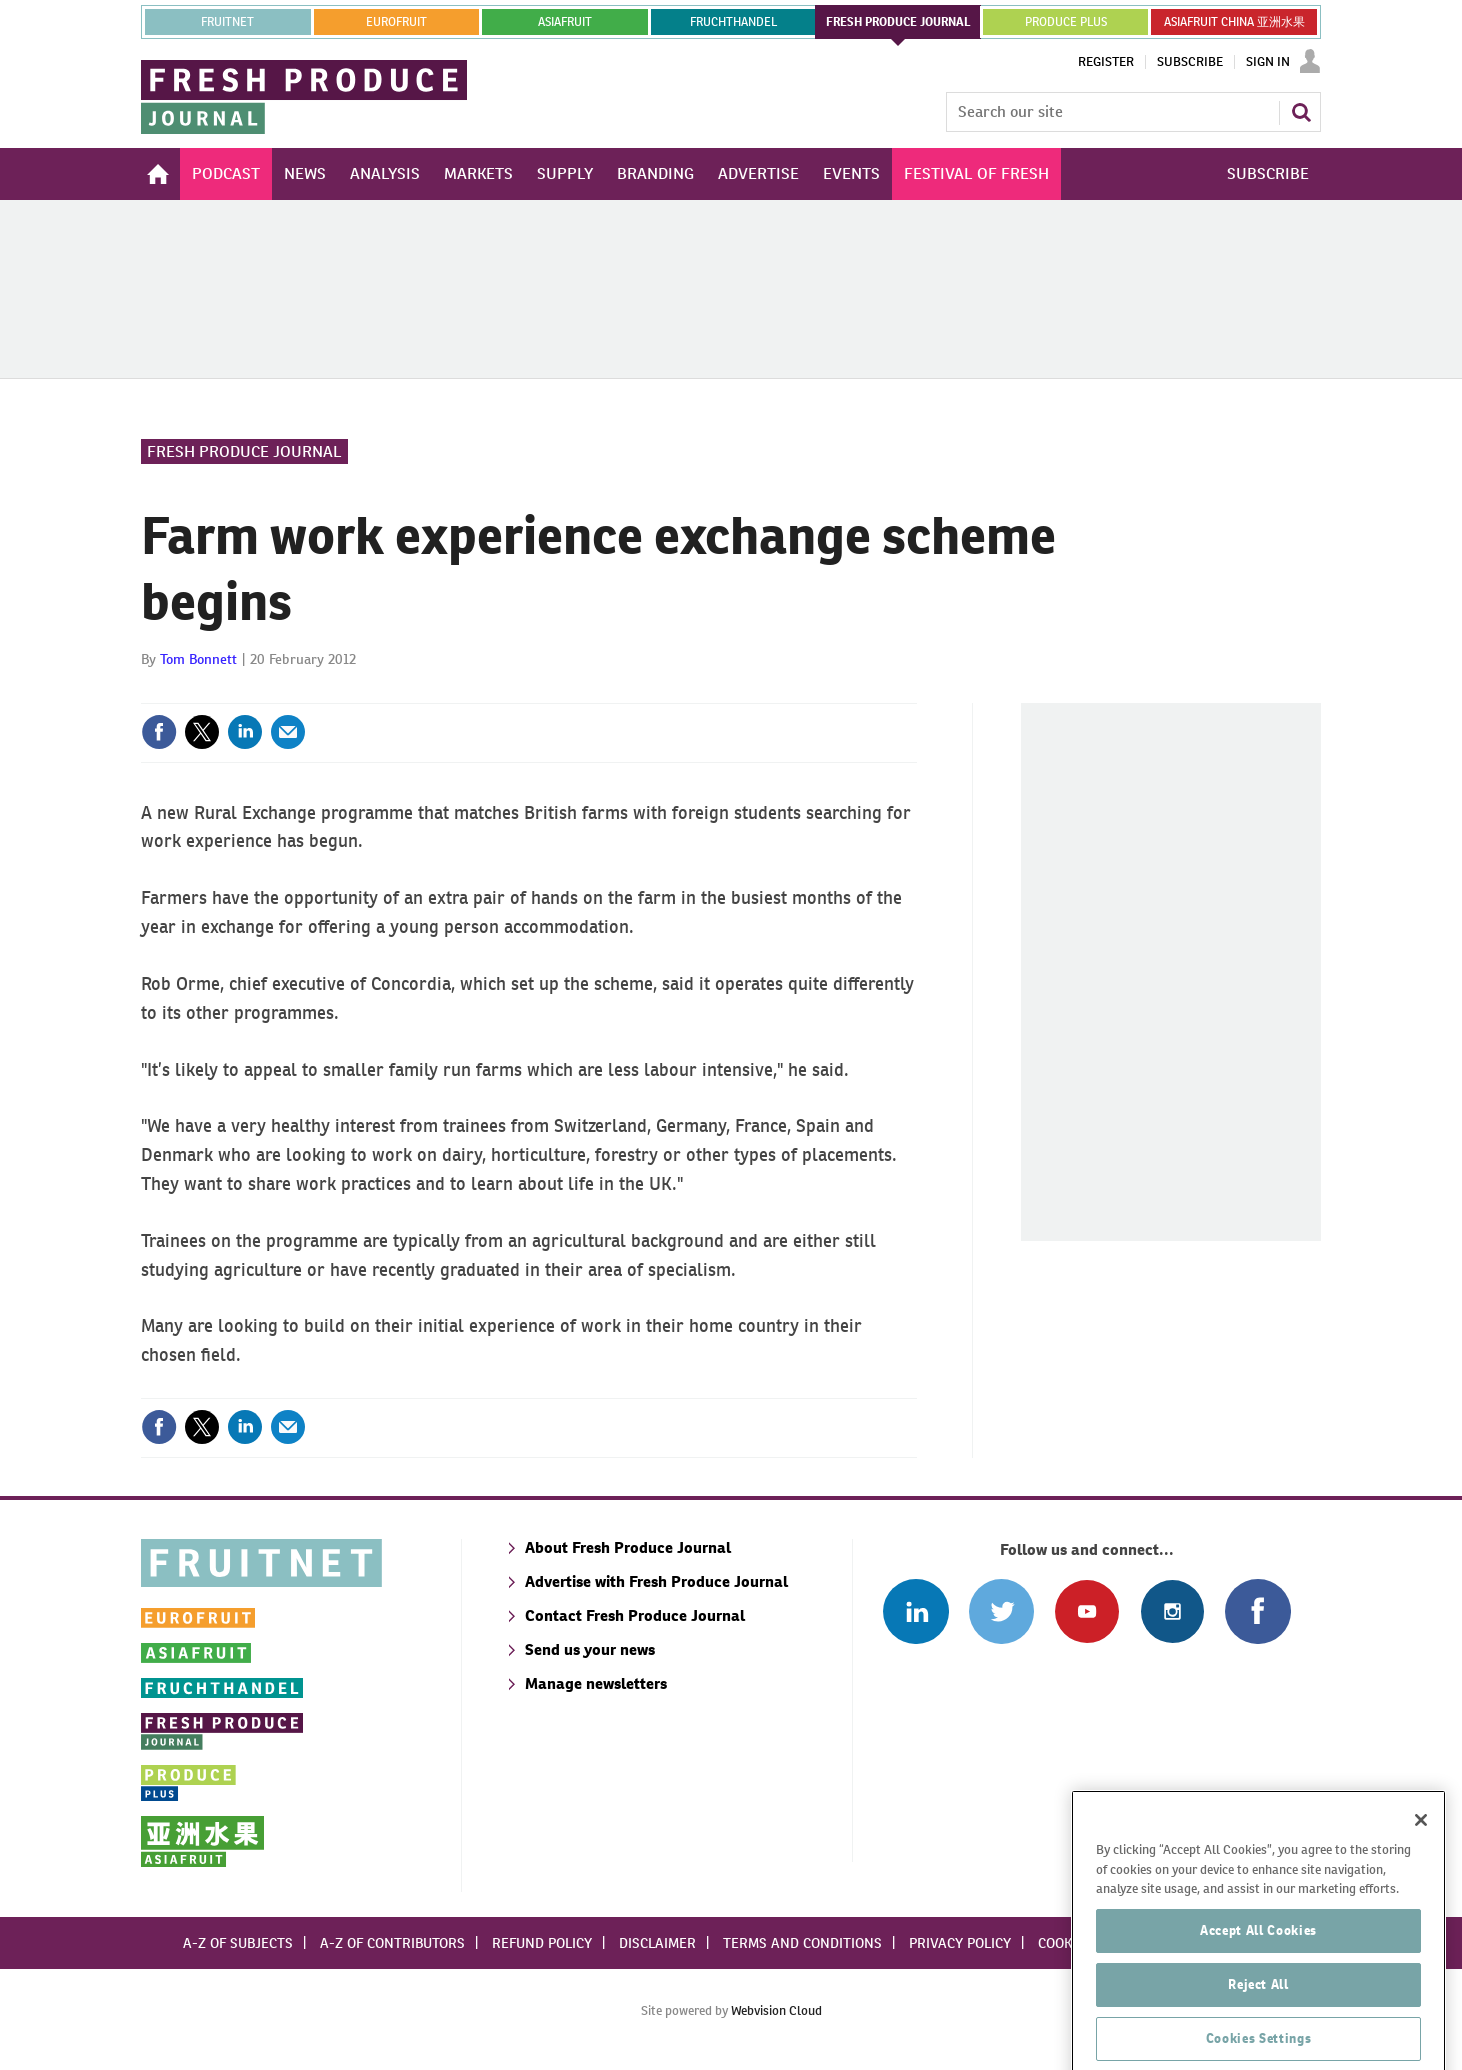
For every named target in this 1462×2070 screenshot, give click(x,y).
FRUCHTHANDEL (733, 22)
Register (1106, 62)
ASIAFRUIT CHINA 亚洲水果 (1234, 22)
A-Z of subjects (238, 1943)
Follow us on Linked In (915, 1611)
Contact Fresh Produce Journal (635, 1615)
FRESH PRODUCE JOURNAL (898, 22)
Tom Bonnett (198, 659)
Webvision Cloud (776, 2010)
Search (1301, 112)
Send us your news (590, 1649)
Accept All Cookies (1258, 1997)
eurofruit (396, 22)
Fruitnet (227, 22)
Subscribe (1190, 62)
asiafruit (565, 22)
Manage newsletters (596, 1683)
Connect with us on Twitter (1001, 1611)
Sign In (1268, 62)
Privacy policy (960, 1943)
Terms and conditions (802, 1943)
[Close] (1421, 1887)
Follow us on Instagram (1172, 1611)
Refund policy (542, 1943)
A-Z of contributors (392, 1943)
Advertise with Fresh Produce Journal (656, 1581)
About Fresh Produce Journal (628, 1547)
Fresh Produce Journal (244, 451)
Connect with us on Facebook (1257, 1611)
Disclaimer (657, 1943)
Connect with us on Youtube (1086, 1611)
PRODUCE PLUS (1066, 22)
